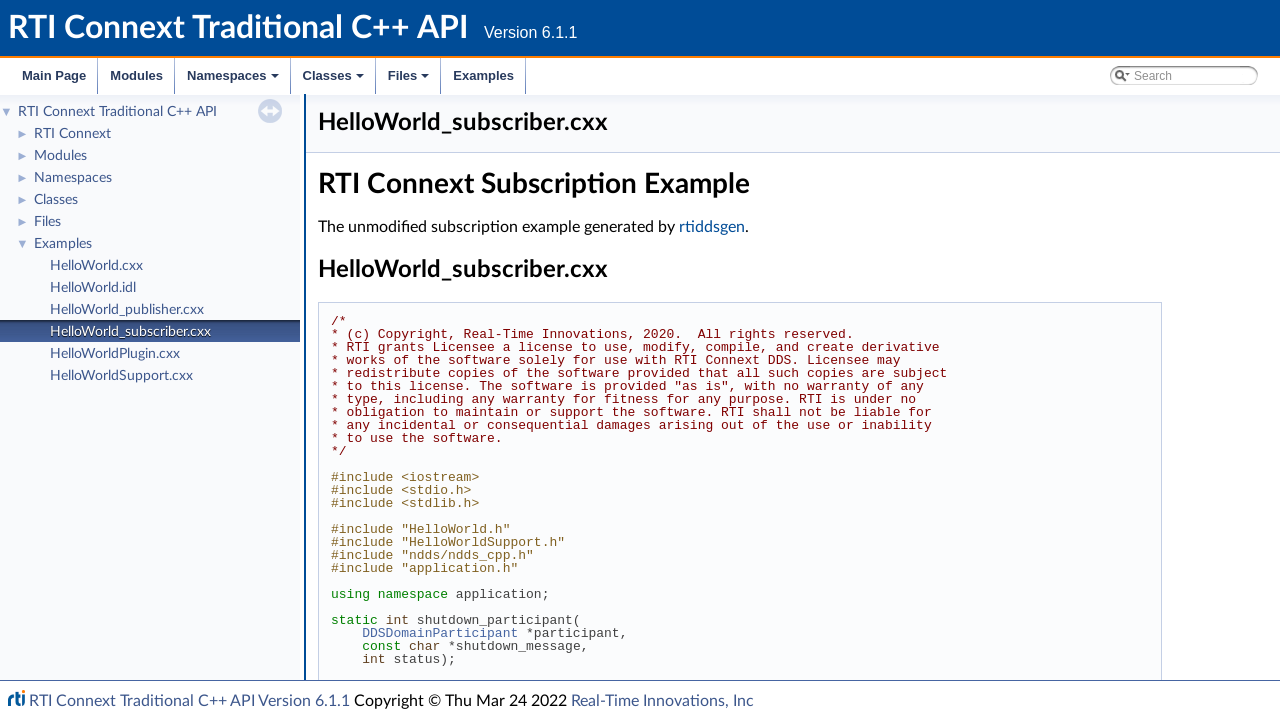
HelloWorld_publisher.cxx (127, 310)
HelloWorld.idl (93, 288)
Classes (335, 81)
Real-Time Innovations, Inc (662, 701)
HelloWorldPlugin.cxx (115, 354)
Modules (136, 75)
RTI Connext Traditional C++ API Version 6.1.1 (189, 701)
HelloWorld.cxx (96, 266)
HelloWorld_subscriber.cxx (130, 332)
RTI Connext (72, 134)
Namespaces (234, 81)
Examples (483, 75)
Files (410, 81)
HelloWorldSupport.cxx (121, 376)
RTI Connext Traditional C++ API (117, 112)
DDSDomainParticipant (440, 633)
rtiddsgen (712, 227)
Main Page (54, 75)
